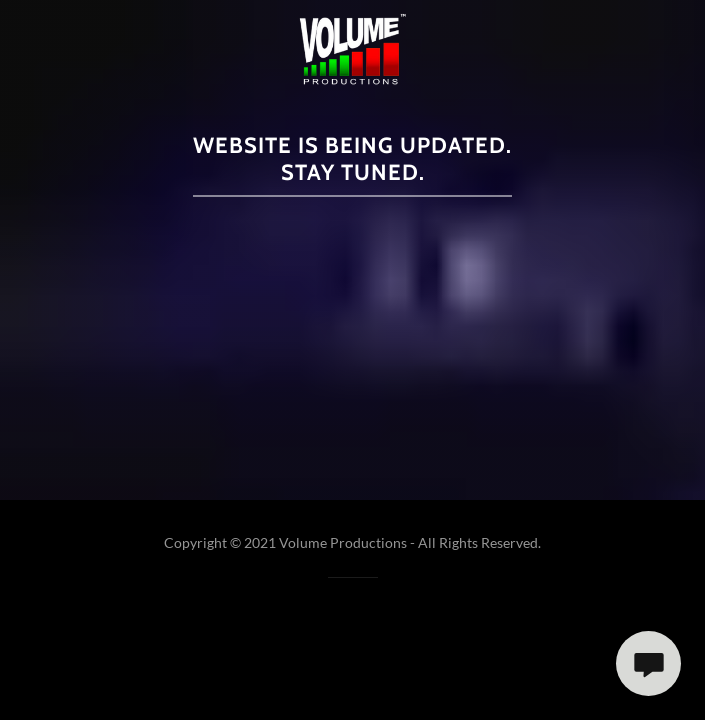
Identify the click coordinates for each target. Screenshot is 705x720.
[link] (352, 49)
